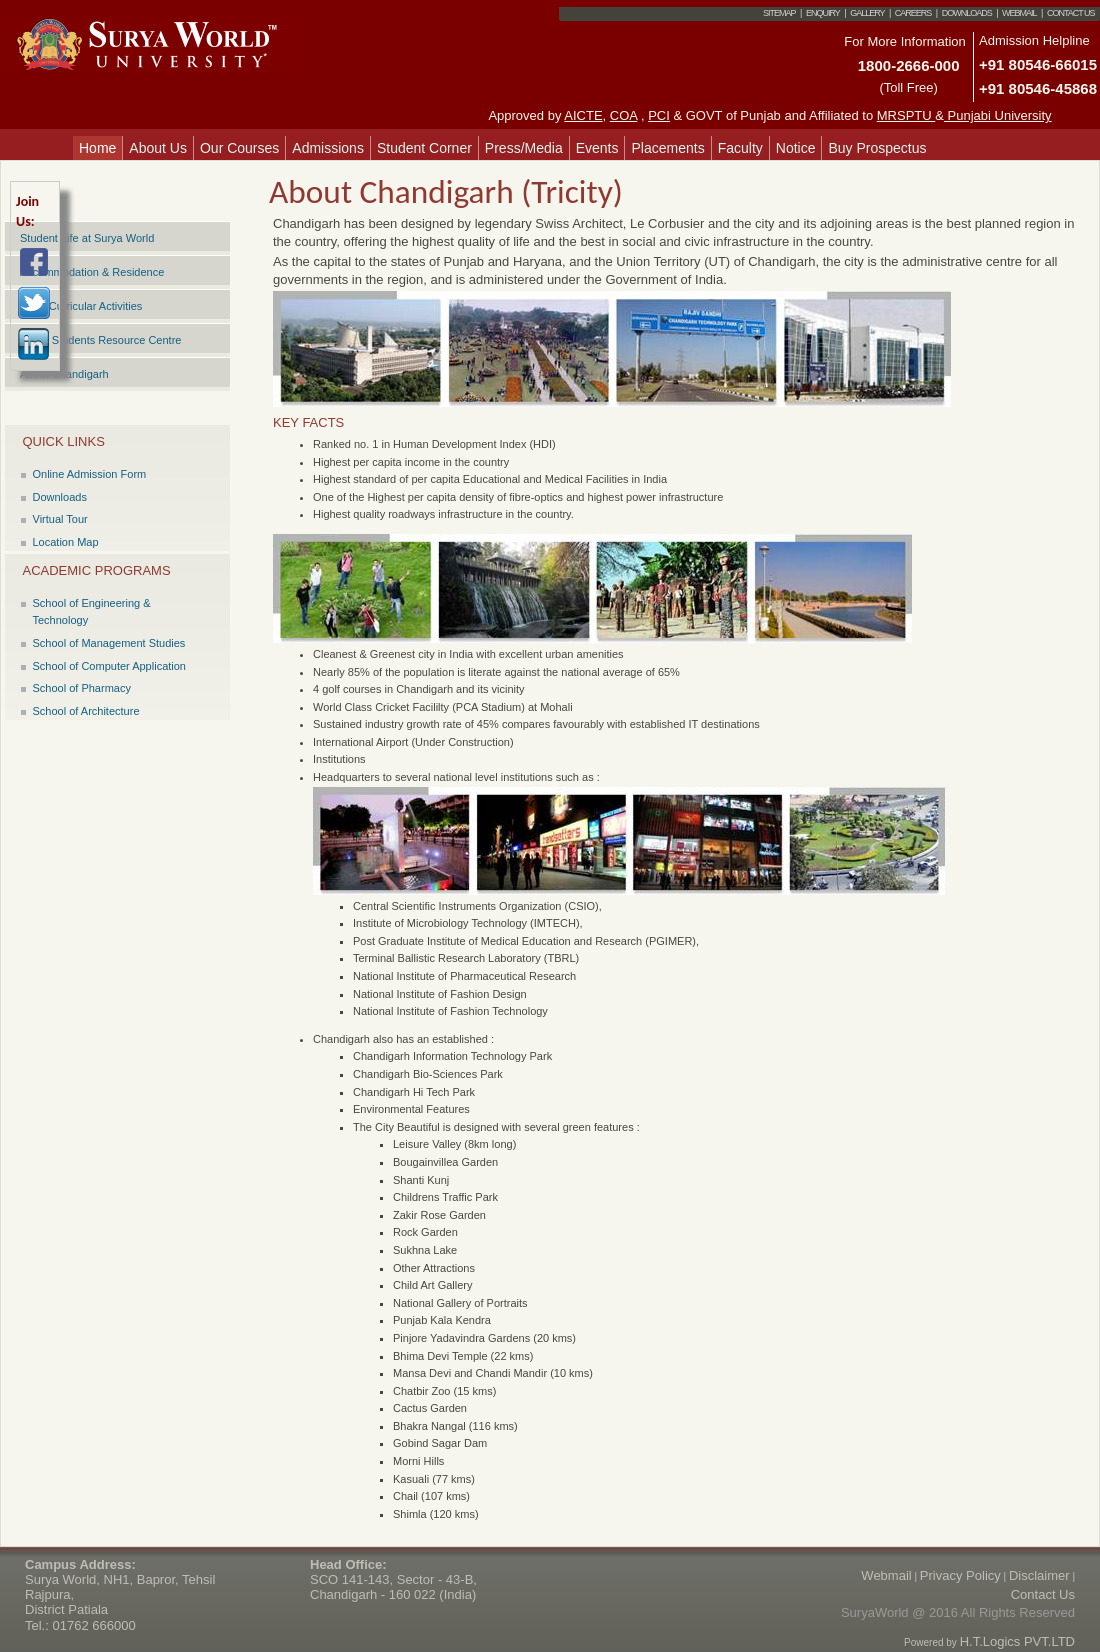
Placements (667, 148)
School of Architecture (86, 711)
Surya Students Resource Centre (100, 340)
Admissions (328, 148)
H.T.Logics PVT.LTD (1017, 1641)
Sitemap (779, 13)
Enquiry (823, 13)
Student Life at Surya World (87, 238)
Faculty (740, 148)
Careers (913, 13)
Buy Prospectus (877, 148)
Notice (796, 148)
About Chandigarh (64, 374)
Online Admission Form (90, 474)
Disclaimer (1039, 1575)
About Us (158, 148)
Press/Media (524, 148)
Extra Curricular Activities (81, 306)
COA (623, 115)
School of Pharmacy (82, 688)
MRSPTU (906, 115)
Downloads (967, 13)
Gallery (867, 13)
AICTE (583, 115)
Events (597, 148)
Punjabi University (998, 115)
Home (97, 148)
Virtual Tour (60, 519)
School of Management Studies (109, 643)
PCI (659, 115)
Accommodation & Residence (92, 272)
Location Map (66, 542)
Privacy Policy (960, 1575)
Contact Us (1071, 13)
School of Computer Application (109, 666)
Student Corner (424, 148)
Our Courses (239, 148)
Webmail (1019, 13)
